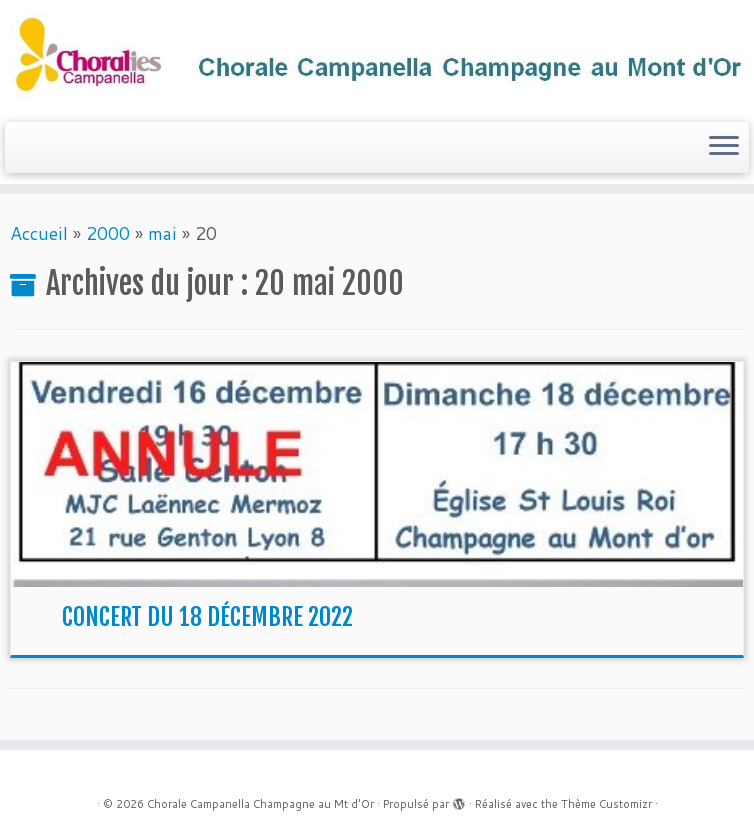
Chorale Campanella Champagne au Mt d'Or (260, 804)
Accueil (39, 233)
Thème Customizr (606, 804)
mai (162, 233)
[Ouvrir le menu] (724, 148)
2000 (108, 233)
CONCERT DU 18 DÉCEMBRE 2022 (207, 617)
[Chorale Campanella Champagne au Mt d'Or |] (377, 58)
